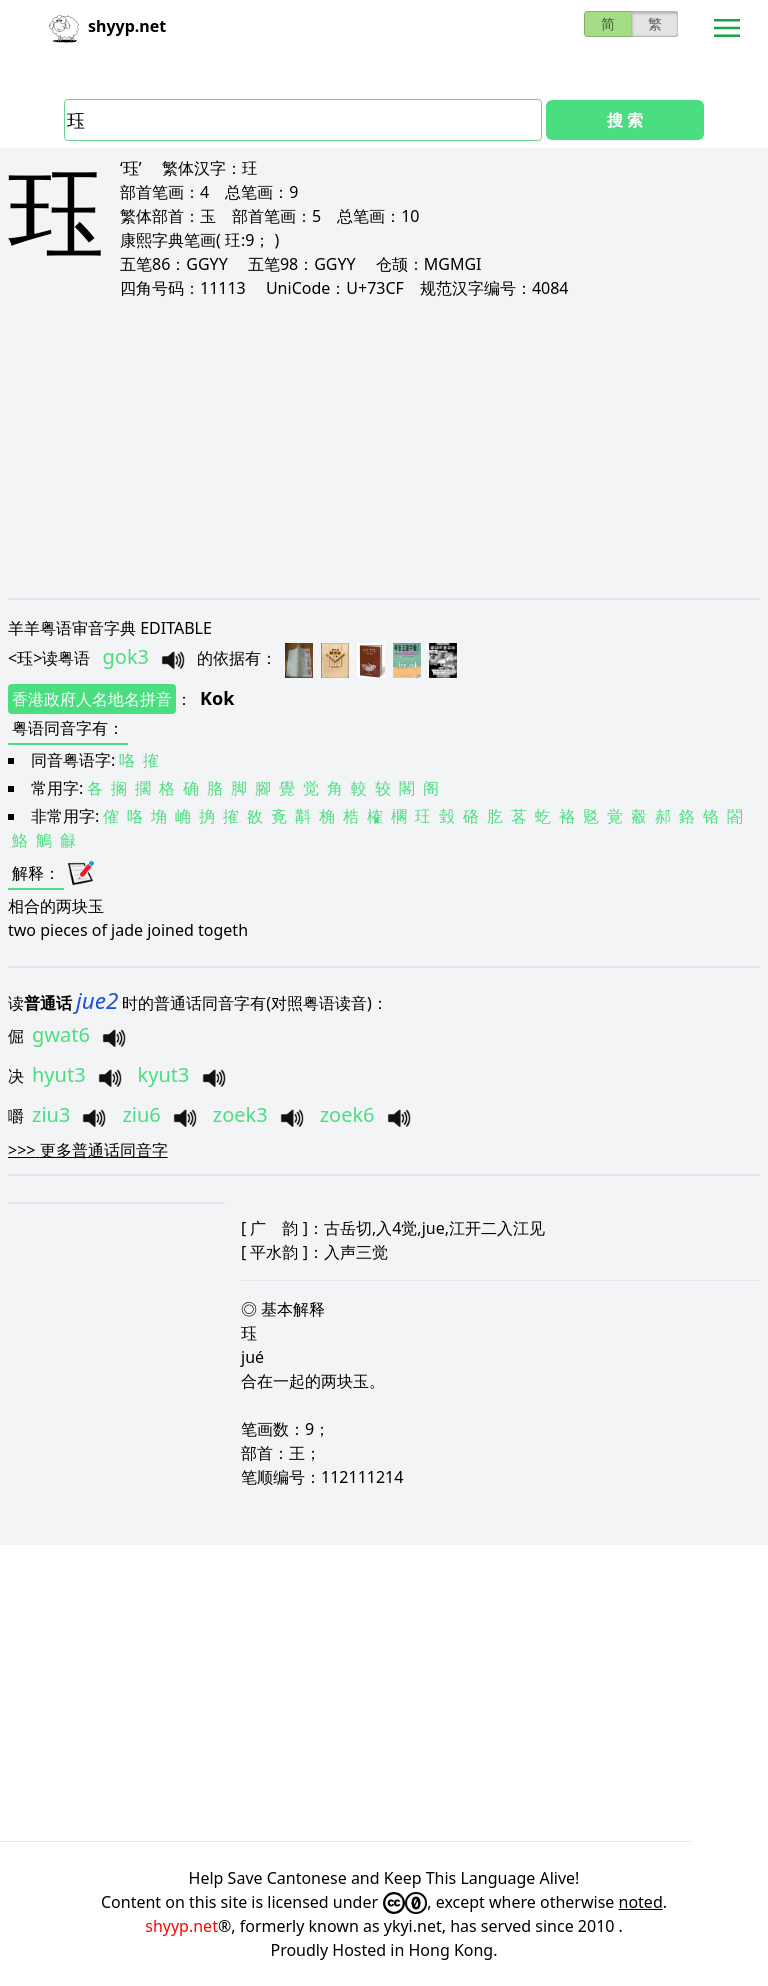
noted (641, 1902)
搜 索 (625, 120)
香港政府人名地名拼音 (92, 699)
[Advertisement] (384, 448)
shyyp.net (181, 1926)
